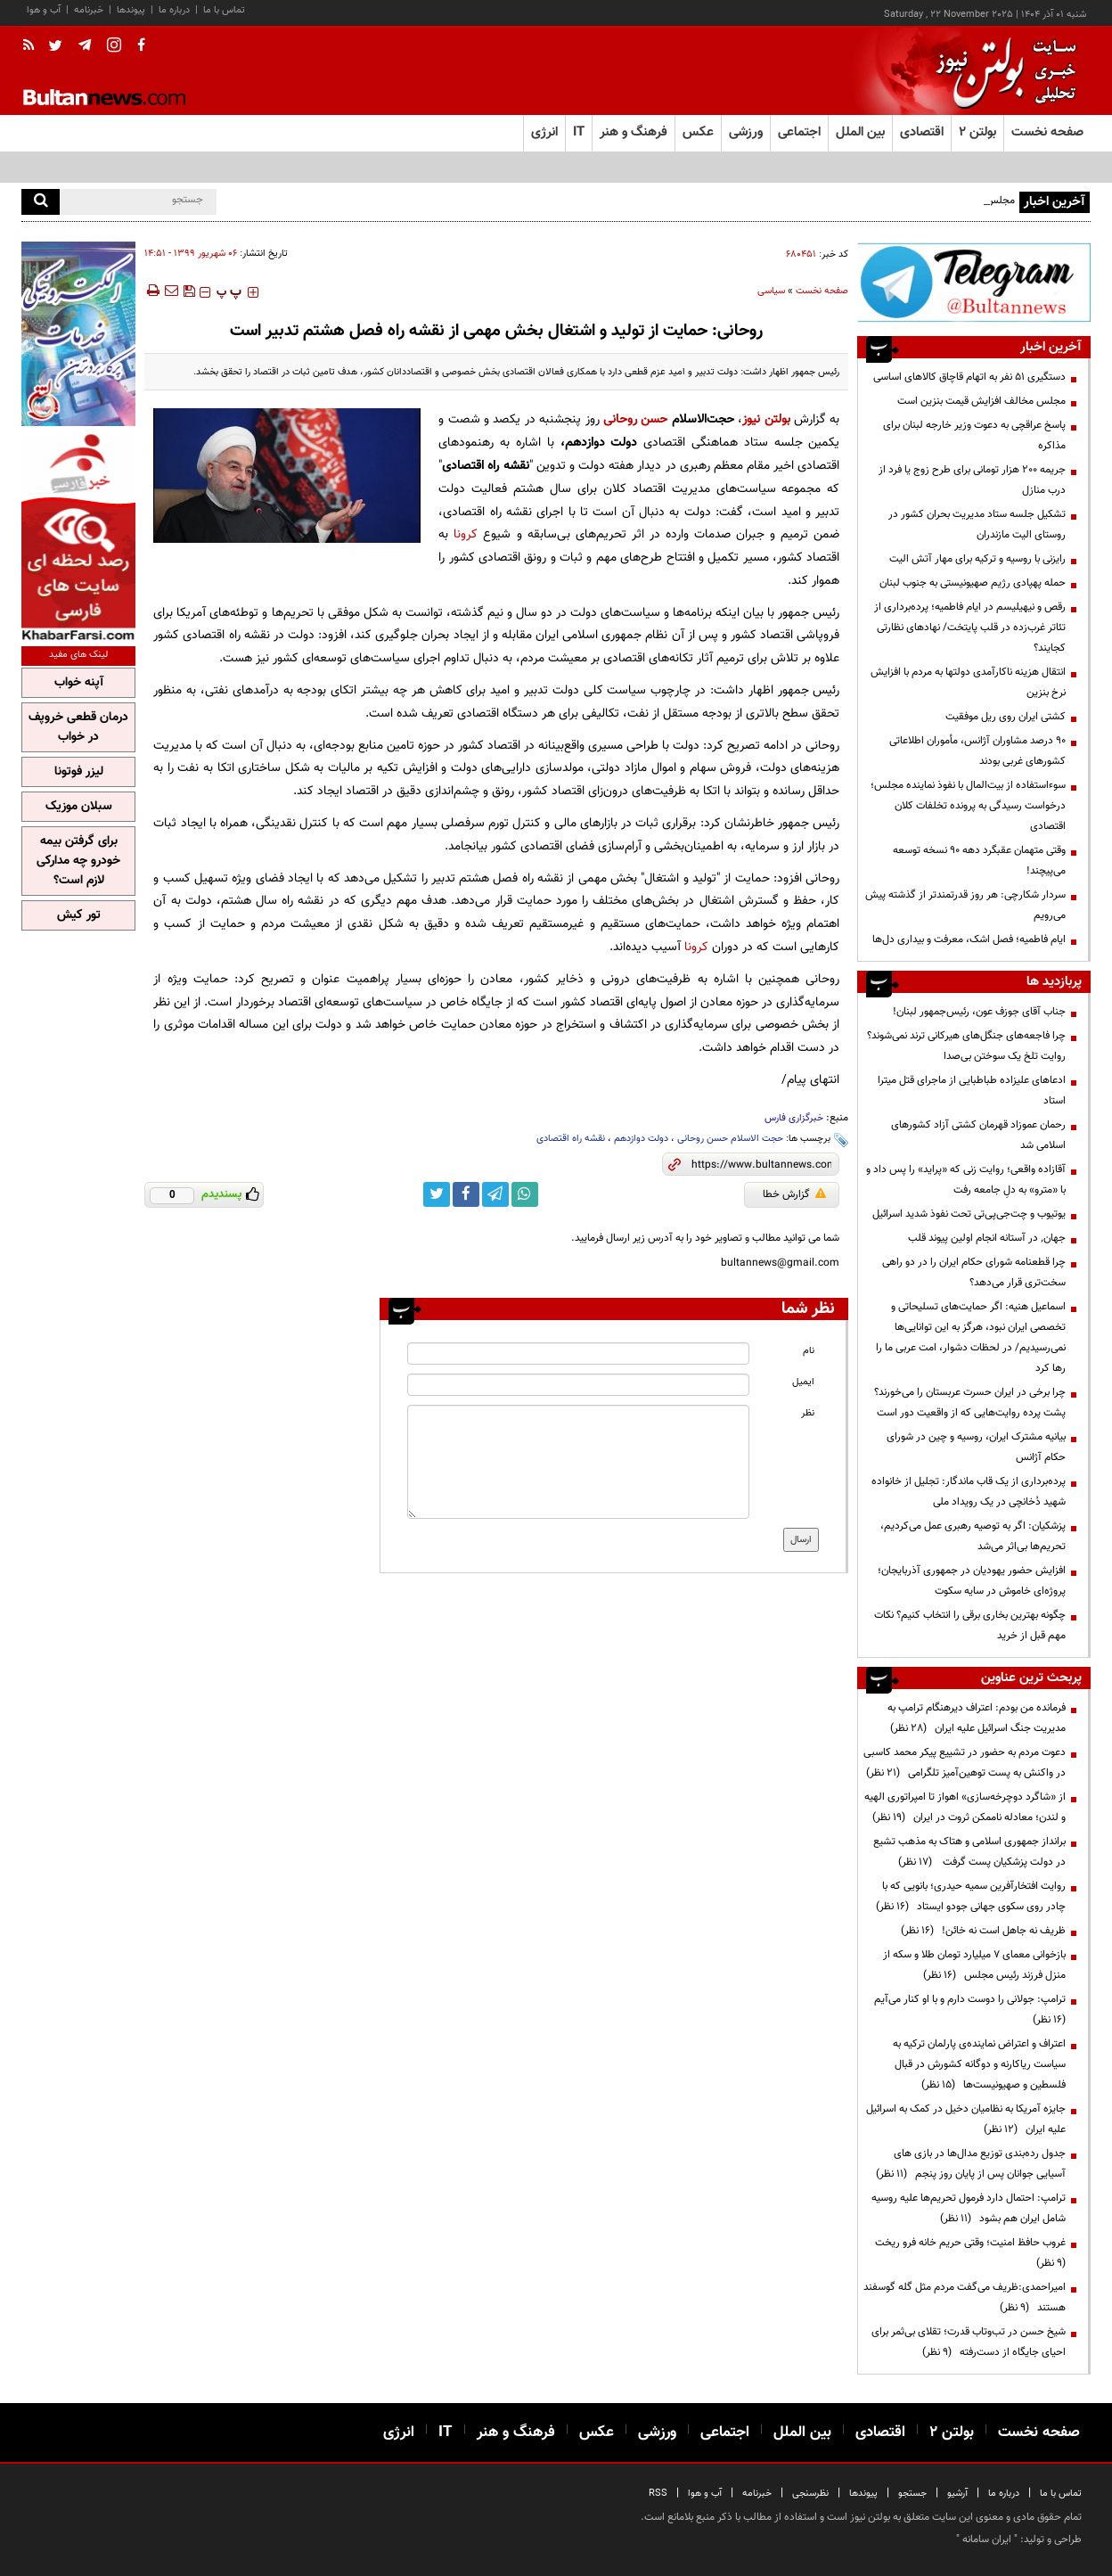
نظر (807, 1413)
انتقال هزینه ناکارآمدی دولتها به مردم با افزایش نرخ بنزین (968, 682)
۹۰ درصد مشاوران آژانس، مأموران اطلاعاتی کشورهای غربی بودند (977, 751)
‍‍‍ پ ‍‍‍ (229, 292)
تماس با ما (224, 10)
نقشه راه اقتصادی (570, 1138)
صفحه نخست (1047, 132)
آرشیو (957, 2493)
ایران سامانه (986, 2539)
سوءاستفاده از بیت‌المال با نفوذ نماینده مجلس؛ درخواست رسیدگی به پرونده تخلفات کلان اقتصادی (968, 805)
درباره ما (174, 10)
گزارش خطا (794, 1194)
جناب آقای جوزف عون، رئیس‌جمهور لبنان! (978, 1012)
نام (808, 1350)
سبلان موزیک (78, 806)
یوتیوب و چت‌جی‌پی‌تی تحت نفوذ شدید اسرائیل (968, 1214)
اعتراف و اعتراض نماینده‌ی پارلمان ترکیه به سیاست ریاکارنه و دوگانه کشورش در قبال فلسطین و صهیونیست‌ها (979, 2064)
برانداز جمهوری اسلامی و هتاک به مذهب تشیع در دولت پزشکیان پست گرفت (969, 1852)
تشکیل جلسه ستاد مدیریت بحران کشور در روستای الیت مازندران (977, 524)
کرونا (466, 534)
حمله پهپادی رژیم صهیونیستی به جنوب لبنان (972, 583)
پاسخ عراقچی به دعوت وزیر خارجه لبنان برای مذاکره (974, 435)
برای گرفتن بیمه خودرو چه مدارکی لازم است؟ (78, 861)
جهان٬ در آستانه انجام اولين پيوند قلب (987, 1238)
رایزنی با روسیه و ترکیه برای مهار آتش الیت (977, 559)
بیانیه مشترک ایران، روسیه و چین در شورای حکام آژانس (976, 1447)
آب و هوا (44, 10)
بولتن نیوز (765, 419)
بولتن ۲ (977, 132)
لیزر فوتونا (78, 772)
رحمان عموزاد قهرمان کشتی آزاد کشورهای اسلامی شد (978, 1135)
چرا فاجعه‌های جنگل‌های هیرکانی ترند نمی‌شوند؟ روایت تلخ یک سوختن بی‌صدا (966, 1046)
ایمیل (803, 1382)
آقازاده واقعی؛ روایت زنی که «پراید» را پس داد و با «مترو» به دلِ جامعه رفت (966, 1179)
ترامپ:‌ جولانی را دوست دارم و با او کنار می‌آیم (967, 2009)
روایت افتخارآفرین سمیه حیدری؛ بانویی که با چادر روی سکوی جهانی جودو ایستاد (971, 1896)
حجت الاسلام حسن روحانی (730, 1138)
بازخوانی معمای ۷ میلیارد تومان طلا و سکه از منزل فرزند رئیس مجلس (974, 1965)
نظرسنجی (810, 2493)
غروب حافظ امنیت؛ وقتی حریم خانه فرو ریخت (968, 2253)
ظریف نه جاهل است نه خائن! (983, 1931)
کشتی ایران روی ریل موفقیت (1005, 717)
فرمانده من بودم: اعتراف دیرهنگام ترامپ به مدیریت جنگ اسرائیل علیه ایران (976, 1718)
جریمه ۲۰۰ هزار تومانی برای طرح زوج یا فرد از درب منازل (972, 480)
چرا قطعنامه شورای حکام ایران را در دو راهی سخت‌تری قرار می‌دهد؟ (974, 1272)
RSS (658, 2493)
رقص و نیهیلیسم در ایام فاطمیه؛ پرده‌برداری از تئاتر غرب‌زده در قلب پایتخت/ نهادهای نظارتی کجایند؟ (970, 627)
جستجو (912, 2493)
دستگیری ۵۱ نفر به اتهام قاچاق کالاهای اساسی (969, 377)
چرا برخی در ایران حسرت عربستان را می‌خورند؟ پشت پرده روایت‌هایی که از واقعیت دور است (970, 1402)
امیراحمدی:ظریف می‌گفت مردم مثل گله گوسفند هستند (964, 2297)
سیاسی (771, 291)
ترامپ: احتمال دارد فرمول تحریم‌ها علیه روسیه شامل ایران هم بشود (968, 2208)
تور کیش (79, 915)
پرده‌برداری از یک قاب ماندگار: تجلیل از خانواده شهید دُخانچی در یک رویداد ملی (968, 1491)
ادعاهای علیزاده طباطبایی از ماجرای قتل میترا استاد (972, 1090)
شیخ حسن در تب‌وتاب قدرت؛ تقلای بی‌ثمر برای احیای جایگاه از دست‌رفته (968, 2342)
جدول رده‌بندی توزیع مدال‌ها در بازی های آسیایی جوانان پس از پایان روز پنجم (971, 2163)
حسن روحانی (637, 419)
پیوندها (131, 10)
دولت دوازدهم (641, 1138)
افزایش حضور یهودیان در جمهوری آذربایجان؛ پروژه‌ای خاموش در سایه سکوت (972, 1581)
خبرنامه (88, 10)
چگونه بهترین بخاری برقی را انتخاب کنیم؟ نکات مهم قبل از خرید (970, 1625)
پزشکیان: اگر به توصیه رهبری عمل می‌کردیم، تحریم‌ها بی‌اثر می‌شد (973, 1536)
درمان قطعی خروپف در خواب (78, 727)
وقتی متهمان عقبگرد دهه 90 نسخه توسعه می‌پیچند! (979, 860)
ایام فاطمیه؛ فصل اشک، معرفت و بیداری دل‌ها (969, 939)
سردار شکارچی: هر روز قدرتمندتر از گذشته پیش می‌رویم (965, 905)
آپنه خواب (78, 683)
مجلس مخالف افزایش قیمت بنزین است (981, 401)
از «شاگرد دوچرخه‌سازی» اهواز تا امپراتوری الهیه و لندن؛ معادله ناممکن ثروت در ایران (965, 1807)
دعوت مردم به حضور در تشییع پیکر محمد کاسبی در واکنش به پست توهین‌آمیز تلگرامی (964, 1762)
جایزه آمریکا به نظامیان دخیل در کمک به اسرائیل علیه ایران (966, 2119)
